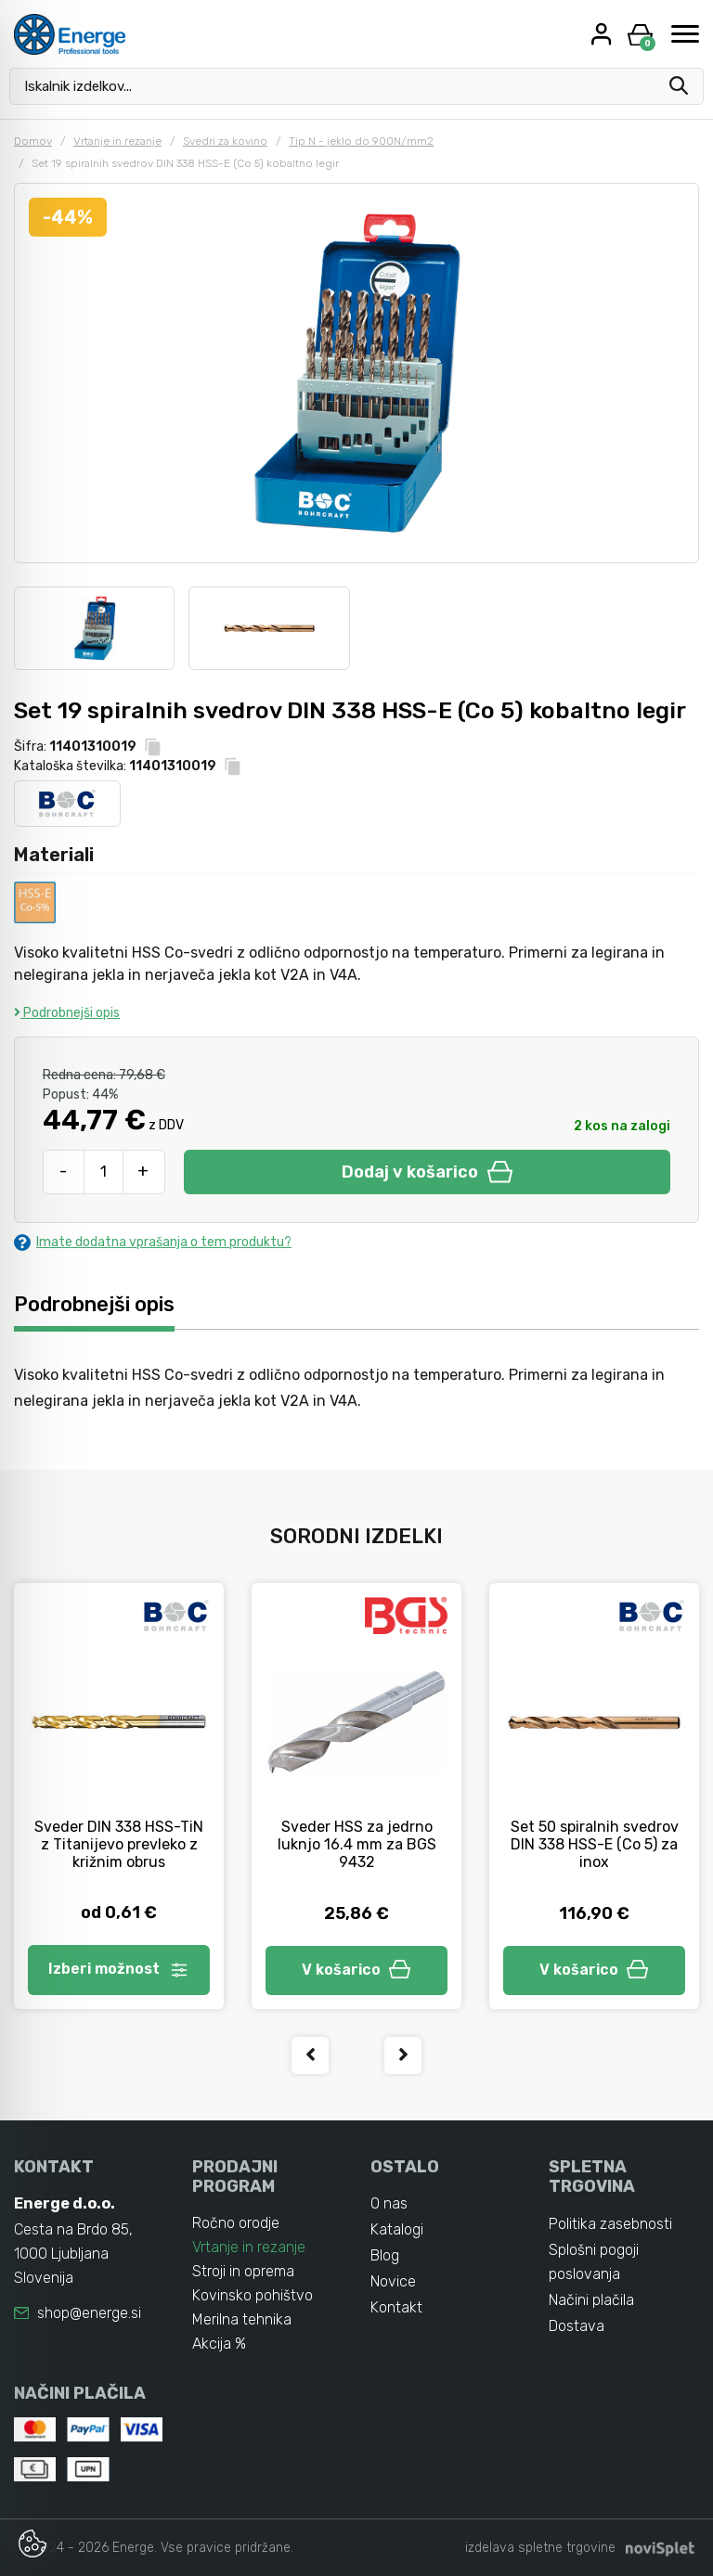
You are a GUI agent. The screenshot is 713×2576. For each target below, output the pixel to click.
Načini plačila (591, 2300)
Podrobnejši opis (67, 1013)
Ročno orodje (235, 2223)
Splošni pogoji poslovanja (594, 2262)
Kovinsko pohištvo (252, 2295)
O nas (389, 2203)
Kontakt (396, 2307)
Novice (393, 2281)
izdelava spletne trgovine (540, 2548)
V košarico (356, 1969)
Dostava (576, 2326)
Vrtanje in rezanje (117, 141)
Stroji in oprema (243, 2271)
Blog (384, 2255)
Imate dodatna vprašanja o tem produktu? (153, 1242)
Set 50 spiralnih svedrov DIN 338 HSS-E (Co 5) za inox (595, 1844)
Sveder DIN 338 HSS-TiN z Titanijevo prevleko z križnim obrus (118, 1844)
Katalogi (396, 2229)
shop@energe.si (89, 2313)
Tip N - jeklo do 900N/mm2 (361, 141)
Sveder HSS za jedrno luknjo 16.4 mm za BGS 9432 (357, 1844)
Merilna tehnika (242, 2319)
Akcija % (219, 2343)
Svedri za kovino (225, 141)
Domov (33, 141)
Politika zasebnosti (610, 2224)
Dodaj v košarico (427, 1172)
